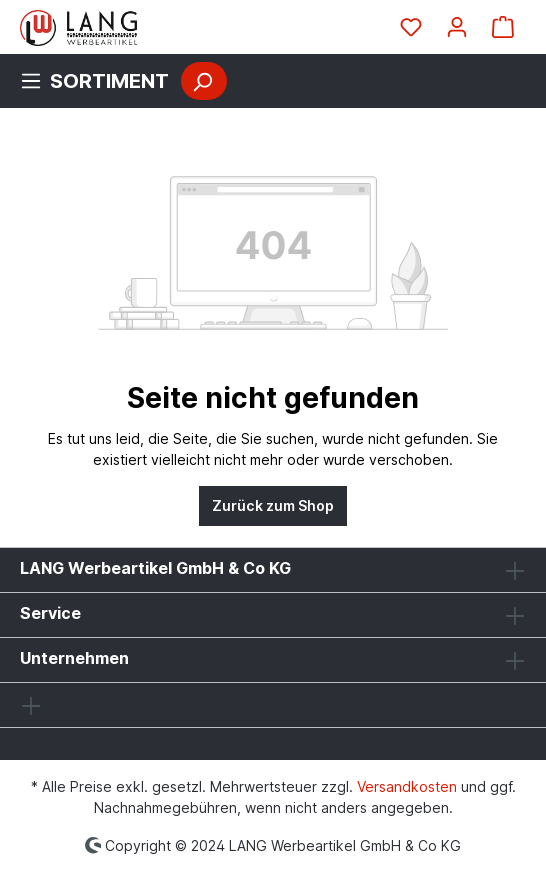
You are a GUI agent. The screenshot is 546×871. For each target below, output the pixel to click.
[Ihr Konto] (457, 27)
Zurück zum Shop (273, 505)
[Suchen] (204, 81)
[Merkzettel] (411, 27)
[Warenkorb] (503, 27)
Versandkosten (407, 786)
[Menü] (100, 81)
